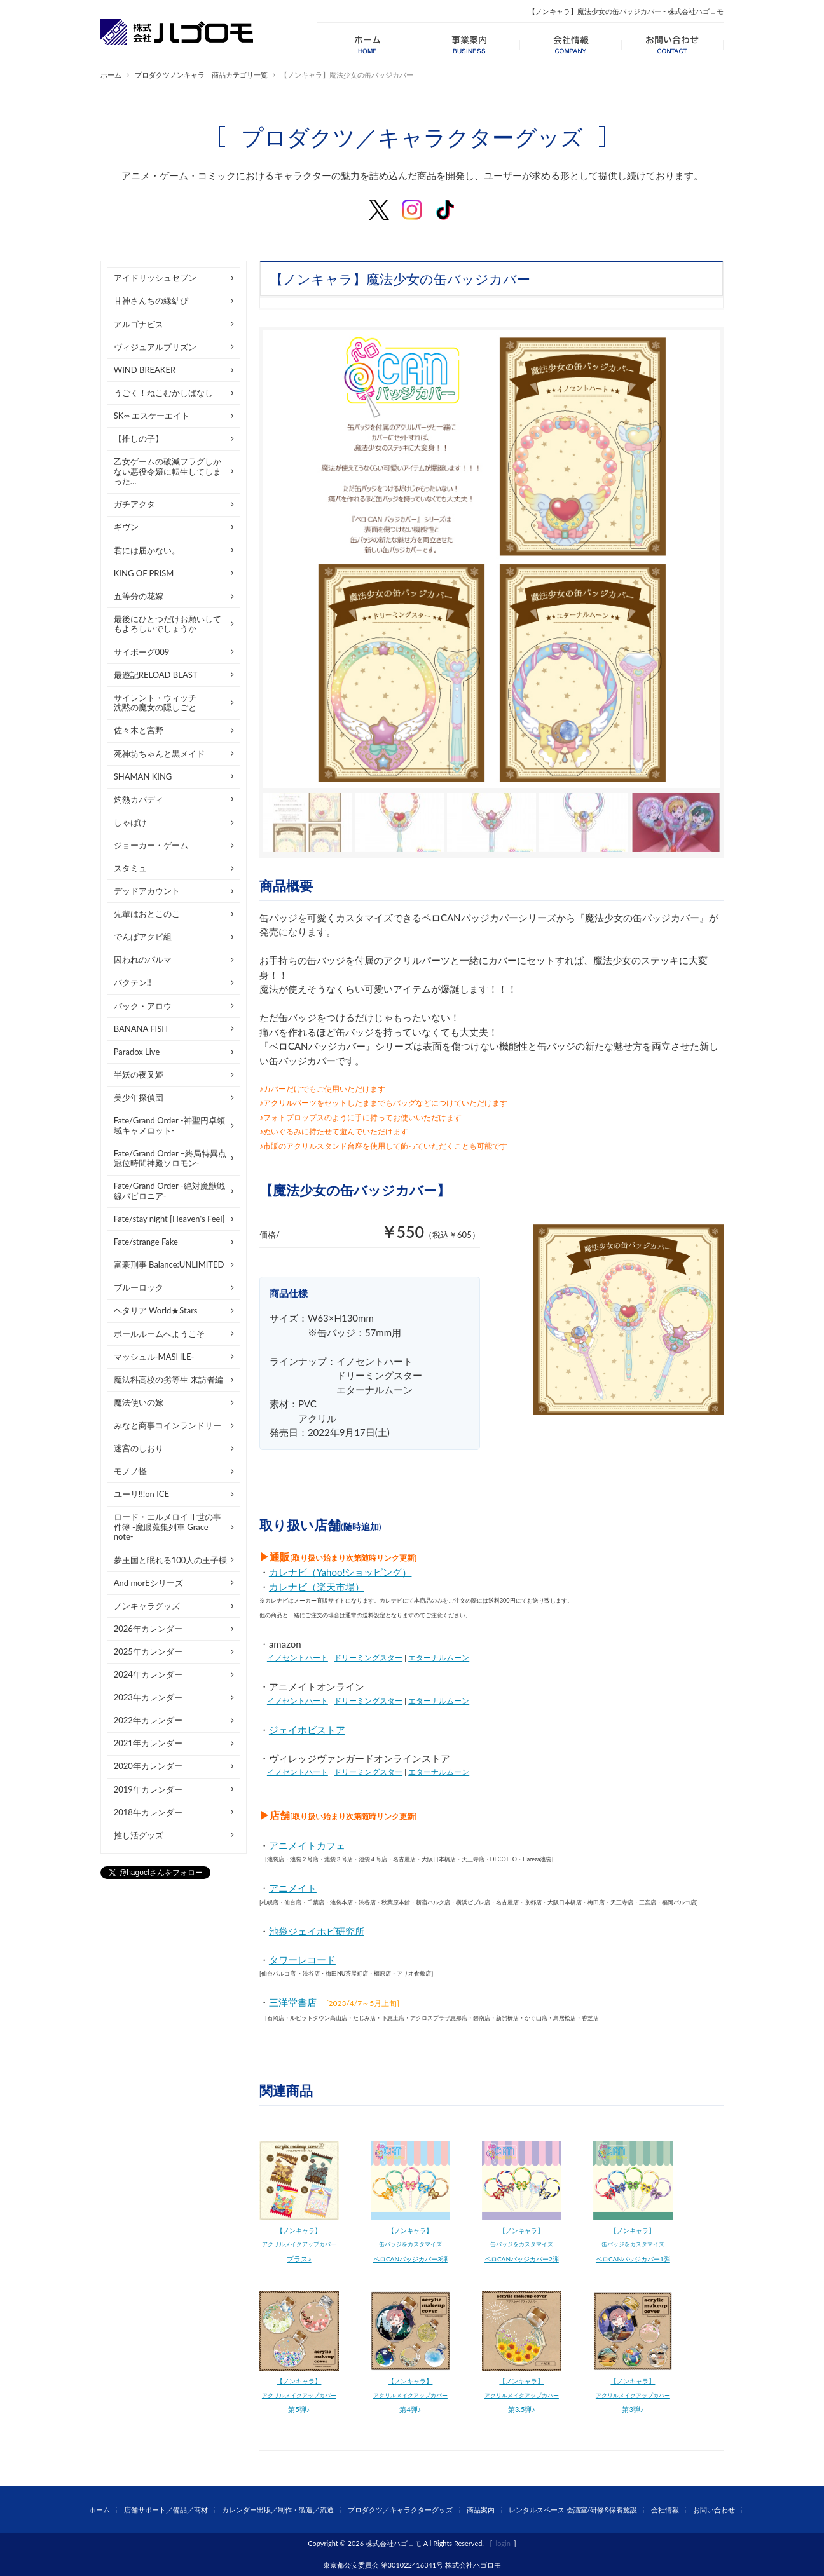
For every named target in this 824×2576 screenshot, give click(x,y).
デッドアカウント (147, 891)
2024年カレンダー (148, 1674)
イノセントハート (297, 1657)
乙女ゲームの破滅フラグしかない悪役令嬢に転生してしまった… (167, 471)
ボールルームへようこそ (159, 1334)
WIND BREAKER (144, 370)
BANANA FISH (141, 1029)
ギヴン (126, 527)
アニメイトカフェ (307, 1845)
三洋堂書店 (293, 2002)
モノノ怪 (130, 1471)
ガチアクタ (134, 504)
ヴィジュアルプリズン (155, 347)
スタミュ (130, 868)
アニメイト (293, 1888)
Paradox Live (137, 1052)
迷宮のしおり (138, 1448)
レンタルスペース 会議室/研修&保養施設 (573, 2509)
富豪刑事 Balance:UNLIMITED (169, 1264)
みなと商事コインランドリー (167, 1425)
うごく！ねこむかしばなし (163, 393)
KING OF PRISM (144, 573)
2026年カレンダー (148, 1629)
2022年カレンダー (148, 1720)
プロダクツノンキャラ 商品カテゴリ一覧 (201, 75)
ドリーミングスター (368, 1657)
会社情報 (665, 2509)
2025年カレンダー (148, 1651)
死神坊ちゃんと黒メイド (159, 754)
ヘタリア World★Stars (156, 1310)
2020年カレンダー (148, 1766)
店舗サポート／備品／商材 (166, 2509)
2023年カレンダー (148, 1697)
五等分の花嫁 (138, 596)
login (503, 2543)
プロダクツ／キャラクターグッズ (400, 2509)
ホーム (110, 75)
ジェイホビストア (307, 1729)
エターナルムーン (438, 1657)
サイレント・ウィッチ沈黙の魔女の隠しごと (155, 703)
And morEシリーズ (148, 1583)
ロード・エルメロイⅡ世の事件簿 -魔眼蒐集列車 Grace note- (167, 1527)
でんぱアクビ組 (143, 937)
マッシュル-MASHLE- (154, 1357)
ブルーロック (138, 1287)
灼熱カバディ (138, 799)
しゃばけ (130, 822)
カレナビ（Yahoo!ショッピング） (340, 1572)
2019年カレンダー (148, 1789)
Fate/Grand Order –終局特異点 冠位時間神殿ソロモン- (170, 1158)
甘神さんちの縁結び (151, 300)
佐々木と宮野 (138, 730)
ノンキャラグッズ (147, 1606)
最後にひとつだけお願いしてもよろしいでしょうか (167, 624)
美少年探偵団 (138, 1097)
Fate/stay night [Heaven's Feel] (169, 1219)
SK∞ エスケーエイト (152, 415)
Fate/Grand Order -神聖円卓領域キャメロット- (169, 1125)
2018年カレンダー (148, 1812)
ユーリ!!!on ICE (141, 1494)
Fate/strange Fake (146, 1242)
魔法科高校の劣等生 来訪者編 (168, 1379)
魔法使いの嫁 (138, 1402)
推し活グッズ (138, 1835)
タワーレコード (302, 1959)
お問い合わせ (714, 2509)
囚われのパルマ (143, 959)
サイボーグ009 (142, 652)
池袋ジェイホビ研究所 (316, 1931)
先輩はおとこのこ (147, 914)
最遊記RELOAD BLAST (156, 675)
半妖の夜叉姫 (138, 1074)
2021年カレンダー (148, 1743)
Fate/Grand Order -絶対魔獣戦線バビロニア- (169, 1191)
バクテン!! (132, 982)
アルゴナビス (138, 324)
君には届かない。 (147, 550)
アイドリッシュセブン (155, 278)
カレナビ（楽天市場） (316, 1586)
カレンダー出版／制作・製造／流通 (278, 2509)
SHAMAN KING (143, 776)
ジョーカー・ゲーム (151, 845)
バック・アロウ (143, 1006)
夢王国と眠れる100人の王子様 (171, 1560)
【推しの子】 (138, 438)
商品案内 (481, 2509)
